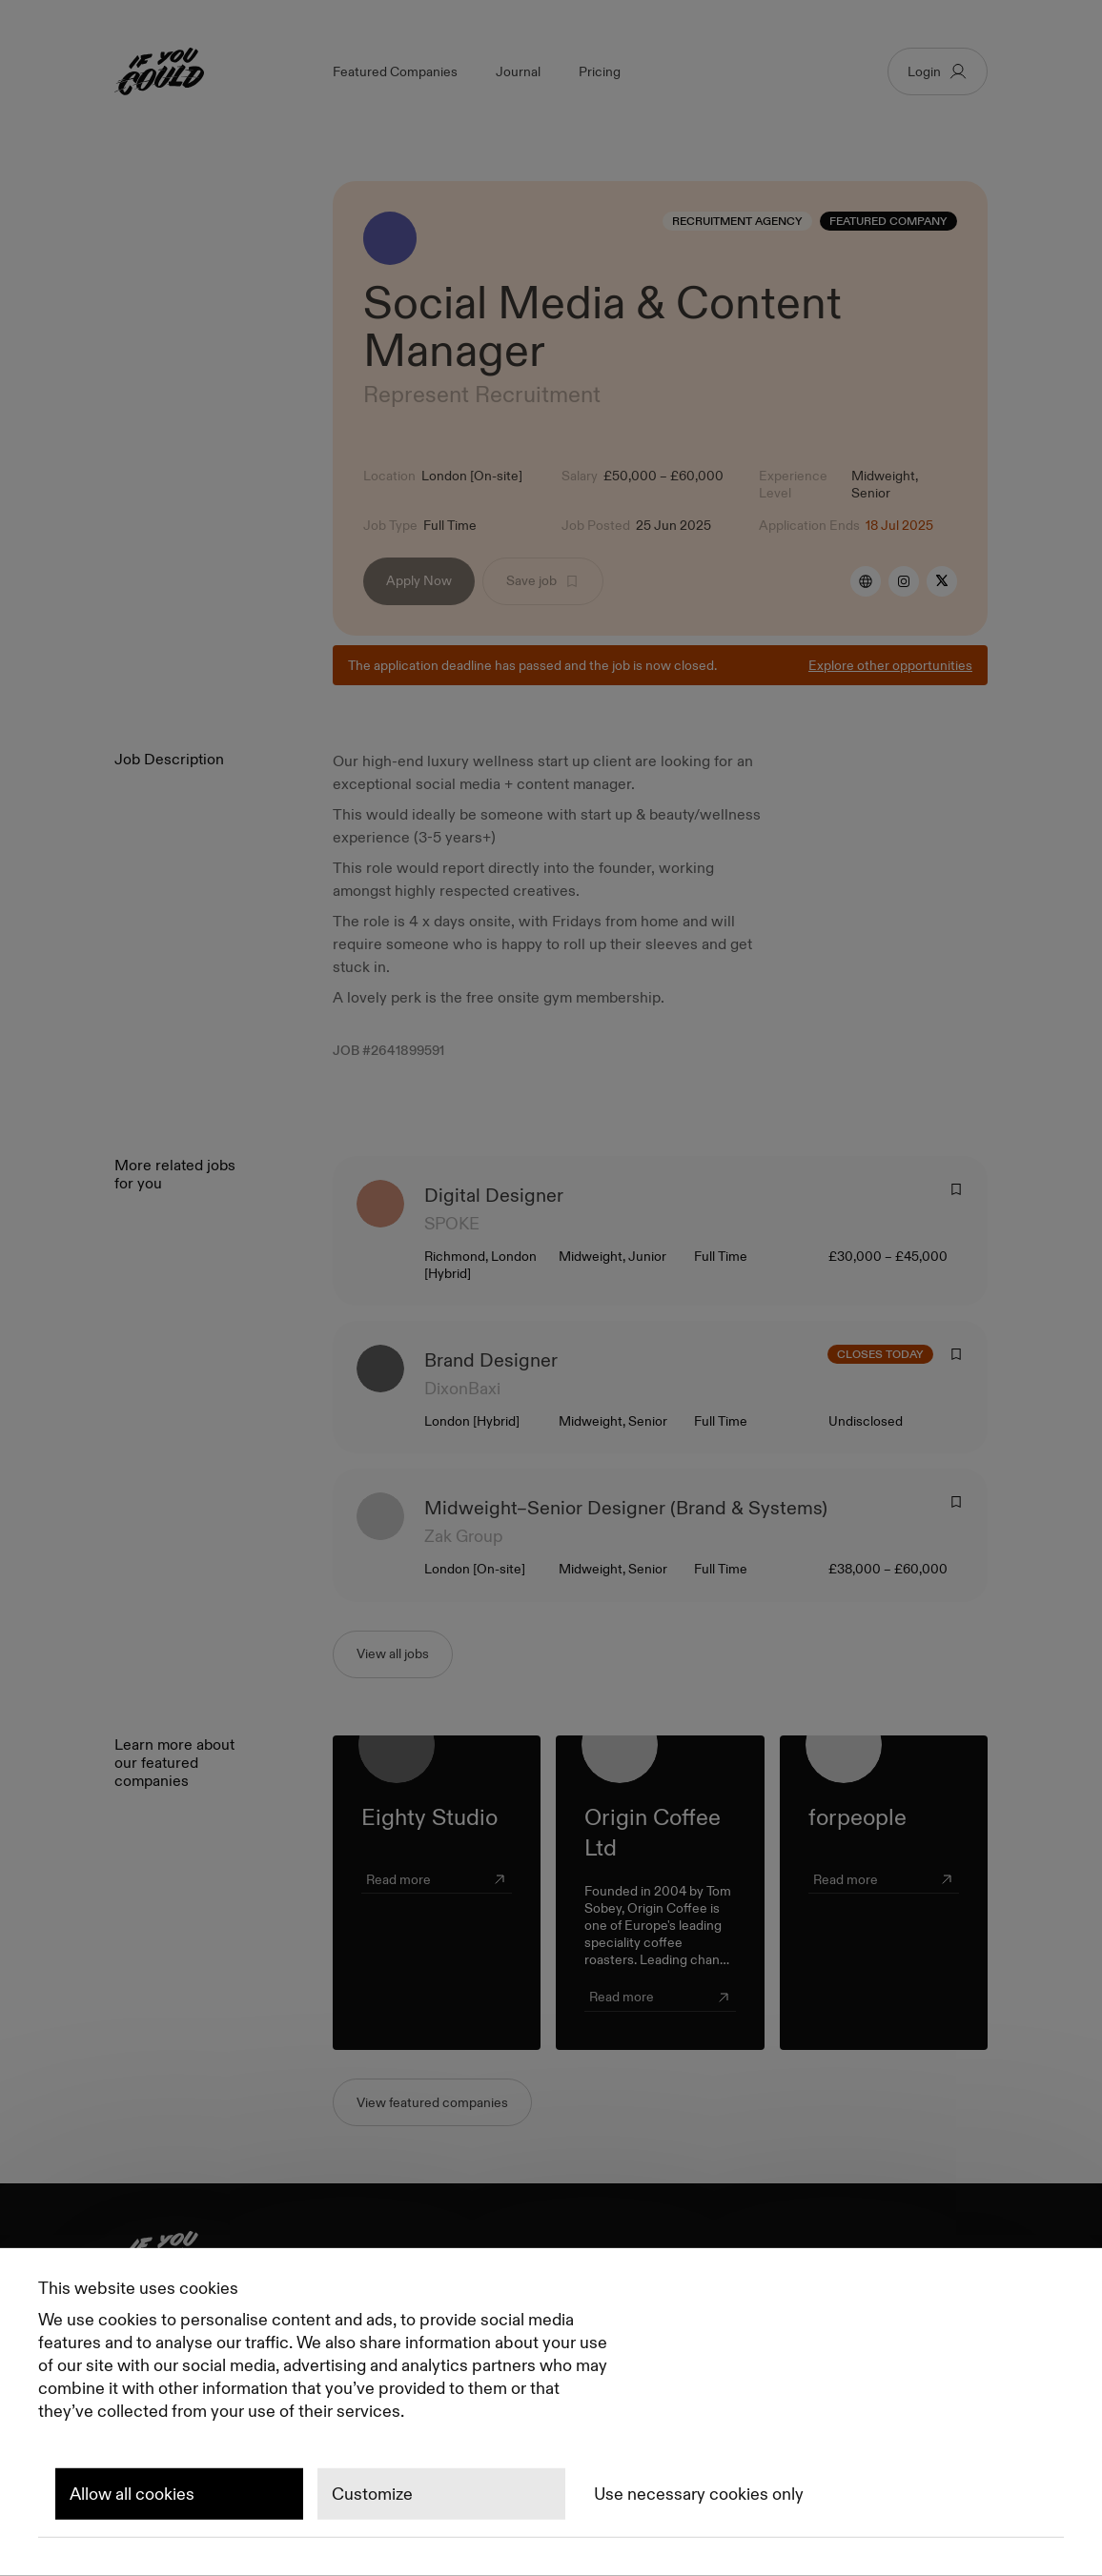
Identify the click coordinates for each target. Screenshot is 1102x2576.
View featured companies (432, 2102)
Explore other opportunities (890, 665)
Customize (372, 2494)
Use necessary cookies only (699, 2494)
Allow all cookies (132, 2494)
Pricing (600, 71)
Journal (518, 71)
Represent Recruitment (482, 394)
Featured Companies (395, 71)
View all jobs (393, 1653)
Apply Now (419, 580)
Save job (543, 580)
